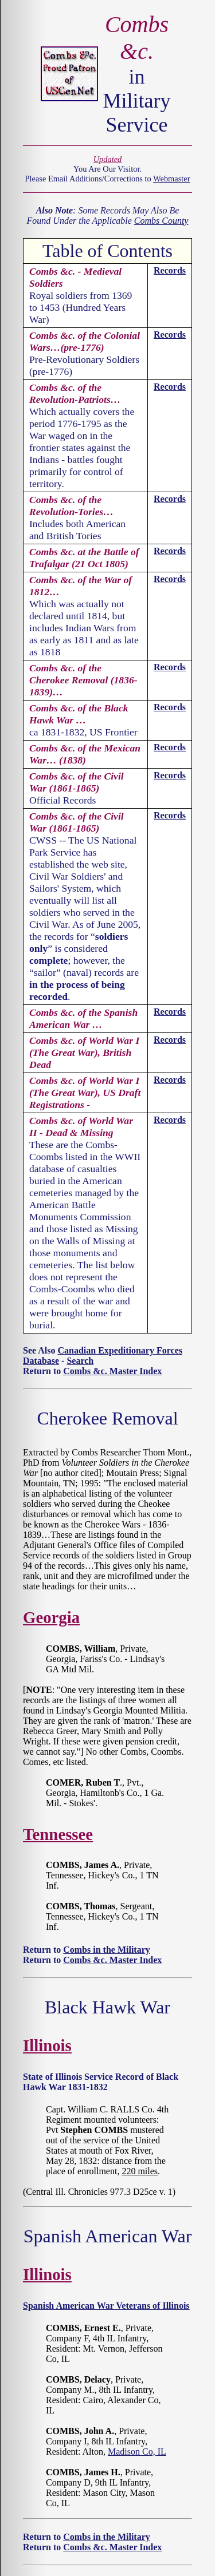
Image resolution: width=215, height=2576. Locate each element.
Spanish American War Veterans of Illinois (106, 2305)
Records (170, 270)
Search (80, 1361)
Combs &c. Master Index (112, 1371)
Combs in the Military (106, 1949)
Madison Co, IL (137, 2451)
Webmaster (171, 178)
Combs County (161, 220)
